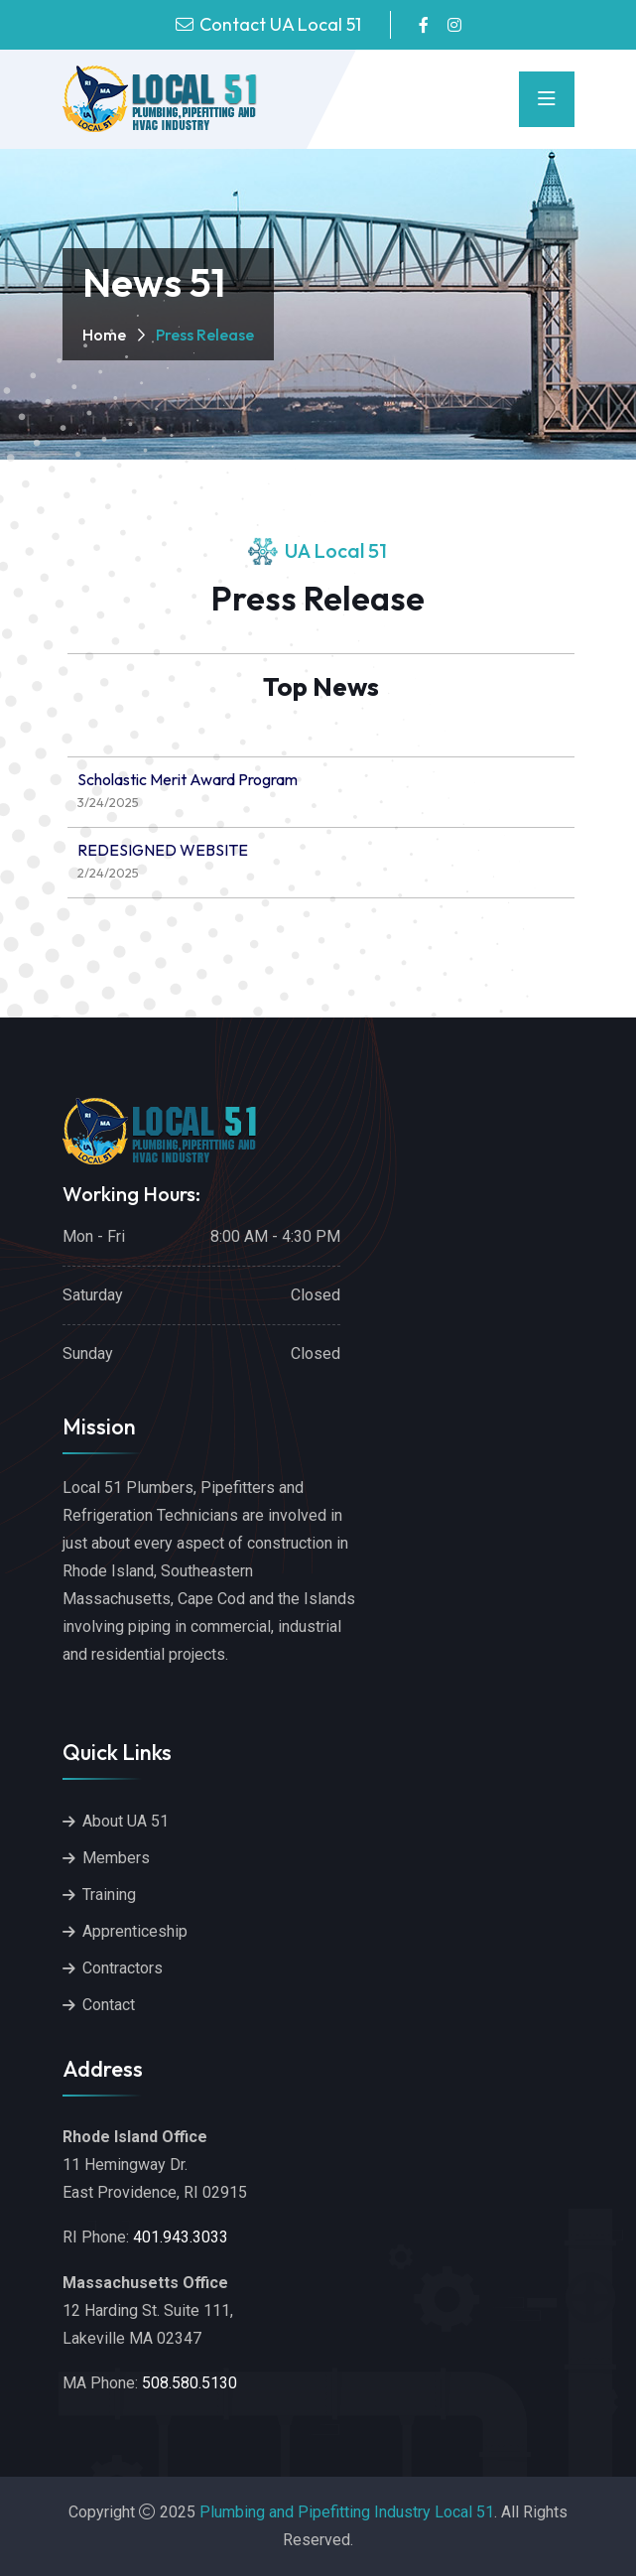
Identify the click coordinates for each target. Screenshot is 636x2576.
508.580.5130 (189, 2382)
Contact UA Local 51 (280, 24)
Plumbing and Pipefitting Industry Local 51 (346, 2512)
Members (116, 1857)
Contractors (122, 1968)
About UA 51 (125, 1821)
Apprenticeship (135, 1931)
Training (109, 1894)
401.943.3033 (180, 2237)
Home (104, 334)
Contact (108, 2004)
